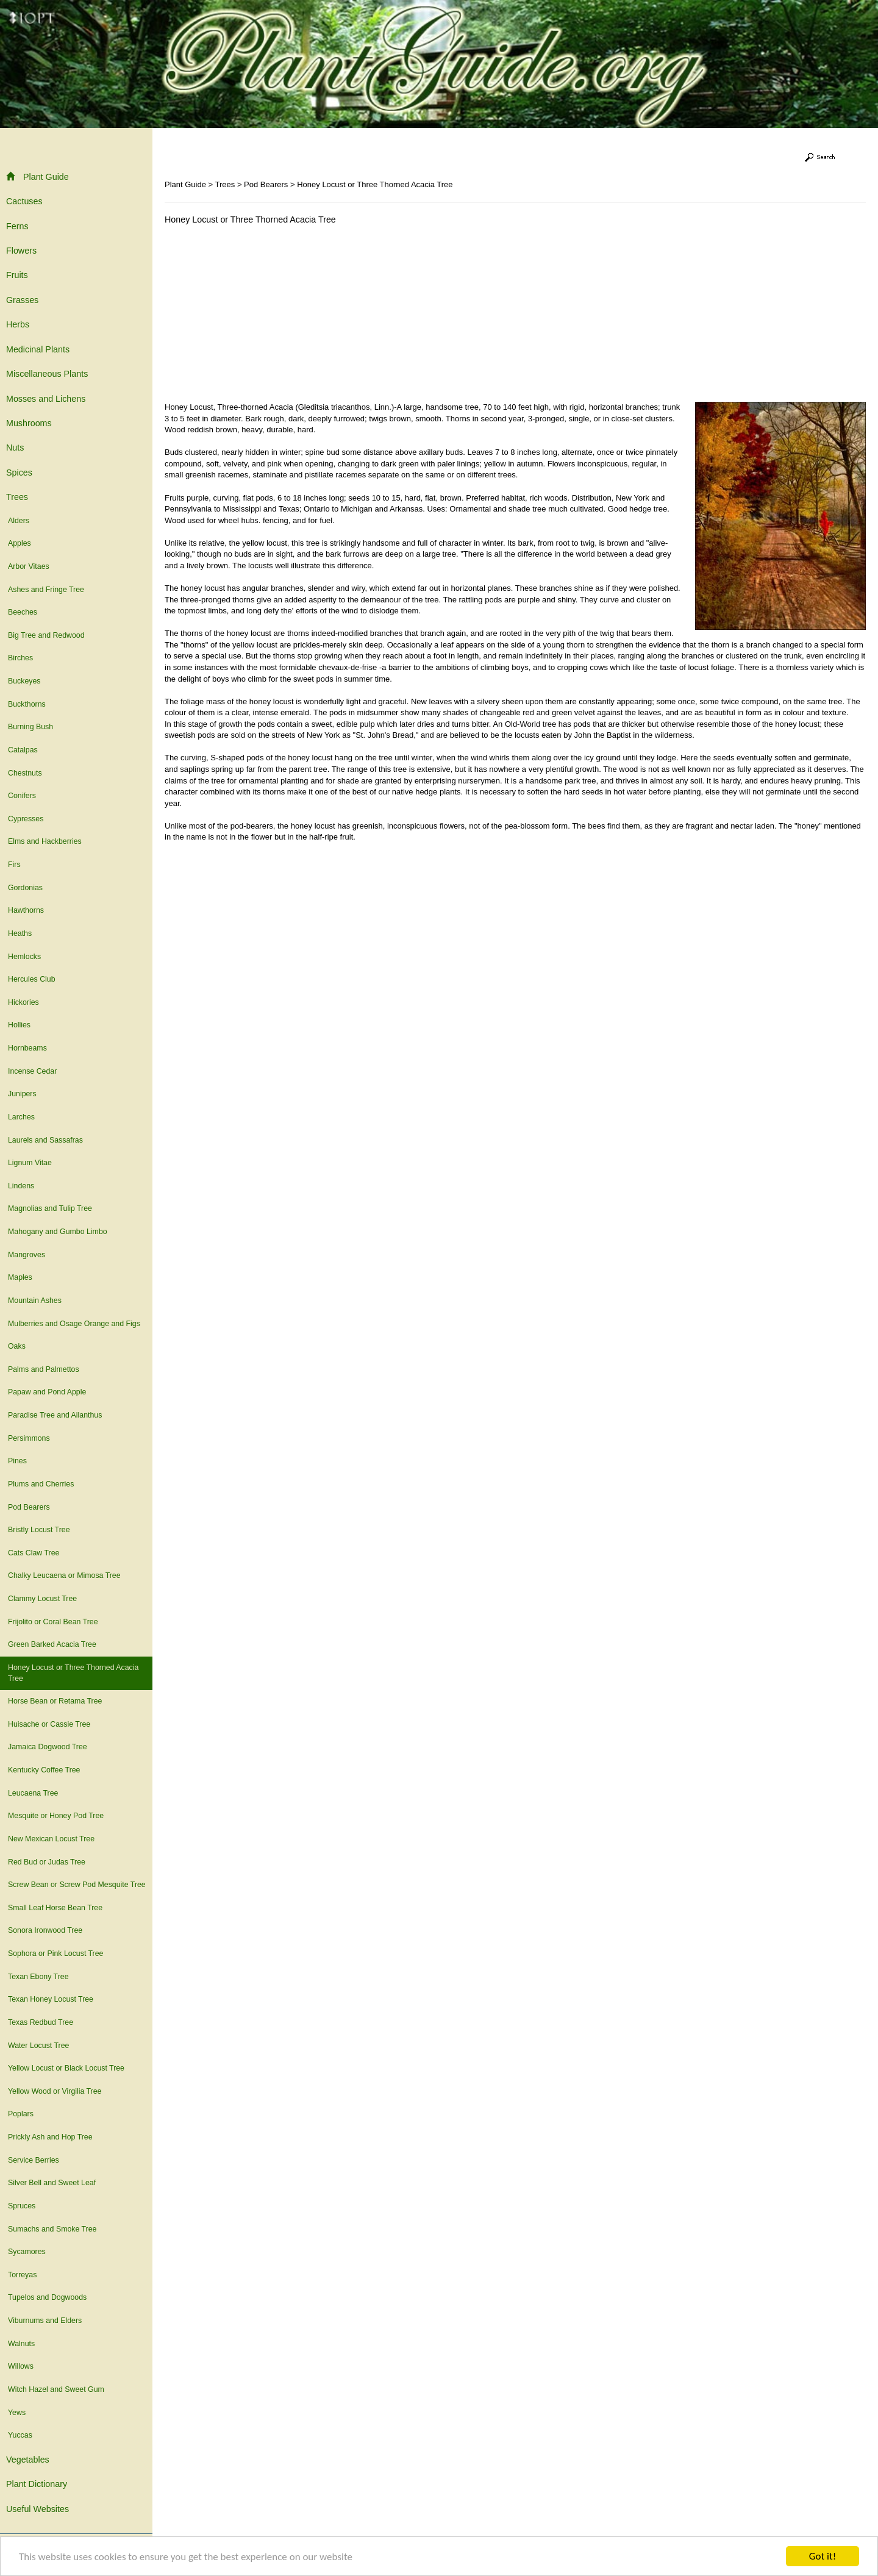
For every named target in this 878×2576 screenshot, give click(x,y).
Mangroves (26, 1255)
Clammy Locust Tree (42, 1598)
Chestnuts (25, 773)
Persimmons (29, 1438)
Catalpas (23, 750)
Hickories (23, 1002)
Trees (17, 497)
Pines (17, 1461)
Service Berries (33, 2160)
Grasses (22, 300)
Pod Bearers (29, 1507)
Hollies (19, 1025)
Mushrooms (29, 423)
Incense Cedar (32, 1071)
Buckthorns (27, 704)
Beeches (22, 612)
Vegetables (27, 2459)
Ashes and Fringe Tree (46, 589)
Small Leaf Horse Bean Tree (55, 1907)
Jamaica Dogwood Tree (47, 1747)
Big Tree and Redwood (46, 635)
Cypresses (25, 819)
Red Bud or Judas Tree (46, 1862)
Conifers (22, 795)
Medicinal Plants (38, 349)
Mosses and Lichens (45, 399)
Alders (18, 520)
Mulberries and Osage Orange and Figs (74, 1323)
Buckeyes (24, 681)
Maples (20, 1277)
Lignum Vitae (30, 1162)
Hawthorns (26, 910)
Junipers (22, 1094)
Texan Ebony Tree (38, 1976)
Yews (17, 2412)
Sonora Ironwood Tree (45, 1930)
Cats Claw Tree (33, 1553)
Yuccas (20, 2435)
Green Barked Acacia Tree (52, 1644)
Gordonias (25, 887)
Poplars (21, 2114)
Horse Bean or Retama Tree (55, 1701)
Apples (19, 543)
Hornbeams (27, 1048)
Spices (19, 472)
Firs (14, 864)
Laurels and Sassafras (45, 1140)
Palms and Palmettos (43, 1369)
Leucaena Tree (33, 1793)
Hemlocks (24, 956)
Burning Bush (30, 726)
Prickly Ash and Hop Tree (50, 2137)
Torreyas (22, 2275)
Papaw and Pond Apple (47, 1392)
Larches (21, 1117)
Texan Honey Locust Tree (50, 1999)
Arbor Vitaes (28, 566)
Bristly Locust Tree (39, 1529)
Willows (21, 2366)
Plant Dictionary (36, 2484)
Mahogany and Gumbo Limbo (57, 1231)
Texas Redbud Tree (40, 2022)
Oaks (17, 1346)
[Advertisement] (267, 316)
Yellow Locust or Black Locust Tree (66, 2068)
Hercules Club (31, 979)
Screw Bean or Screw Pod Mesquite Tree (77, 1884)
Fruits (17, 275)
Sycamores (27, 2251)
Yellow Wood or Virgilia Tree (54, 2091)
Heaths (20, 933)
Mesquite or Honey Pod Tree (56, 1815)
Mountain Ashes (35, 1300)
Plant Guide (37, 176)
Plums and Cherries (41, 1484)
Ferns (17, 226)
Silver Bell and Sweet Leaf (52, 2182)
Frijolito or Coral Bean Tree (53, 1622)
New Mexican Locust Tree (51, 1839)
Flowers (21, 250)
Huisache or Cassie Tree (49, 1724)
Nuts (15, 447)
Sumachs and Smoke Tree (52, 2229)
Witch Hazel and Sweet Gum (56, 2389)
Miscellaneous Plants (47, 374)
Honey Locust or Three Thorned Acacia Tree (73, 1673)
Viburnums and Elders (45, 2320)
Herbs (17, 324)
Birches (20, 658)
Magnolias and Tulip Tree (50, 1208)
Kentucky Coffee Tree (44, 1770)
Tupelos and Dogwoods (47, 2297)
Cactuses (24, 201)
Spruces (21, 2206)
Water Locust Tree (38, 2045)
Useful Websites (37, 2509)
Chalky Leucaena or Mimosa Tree (64, 1575)
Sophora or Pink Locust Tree (55, 1953)
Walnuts (21, 2343)
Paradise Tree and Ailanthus (55, 1415)
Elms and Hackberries (45, 841)
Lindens (21, 1186)
